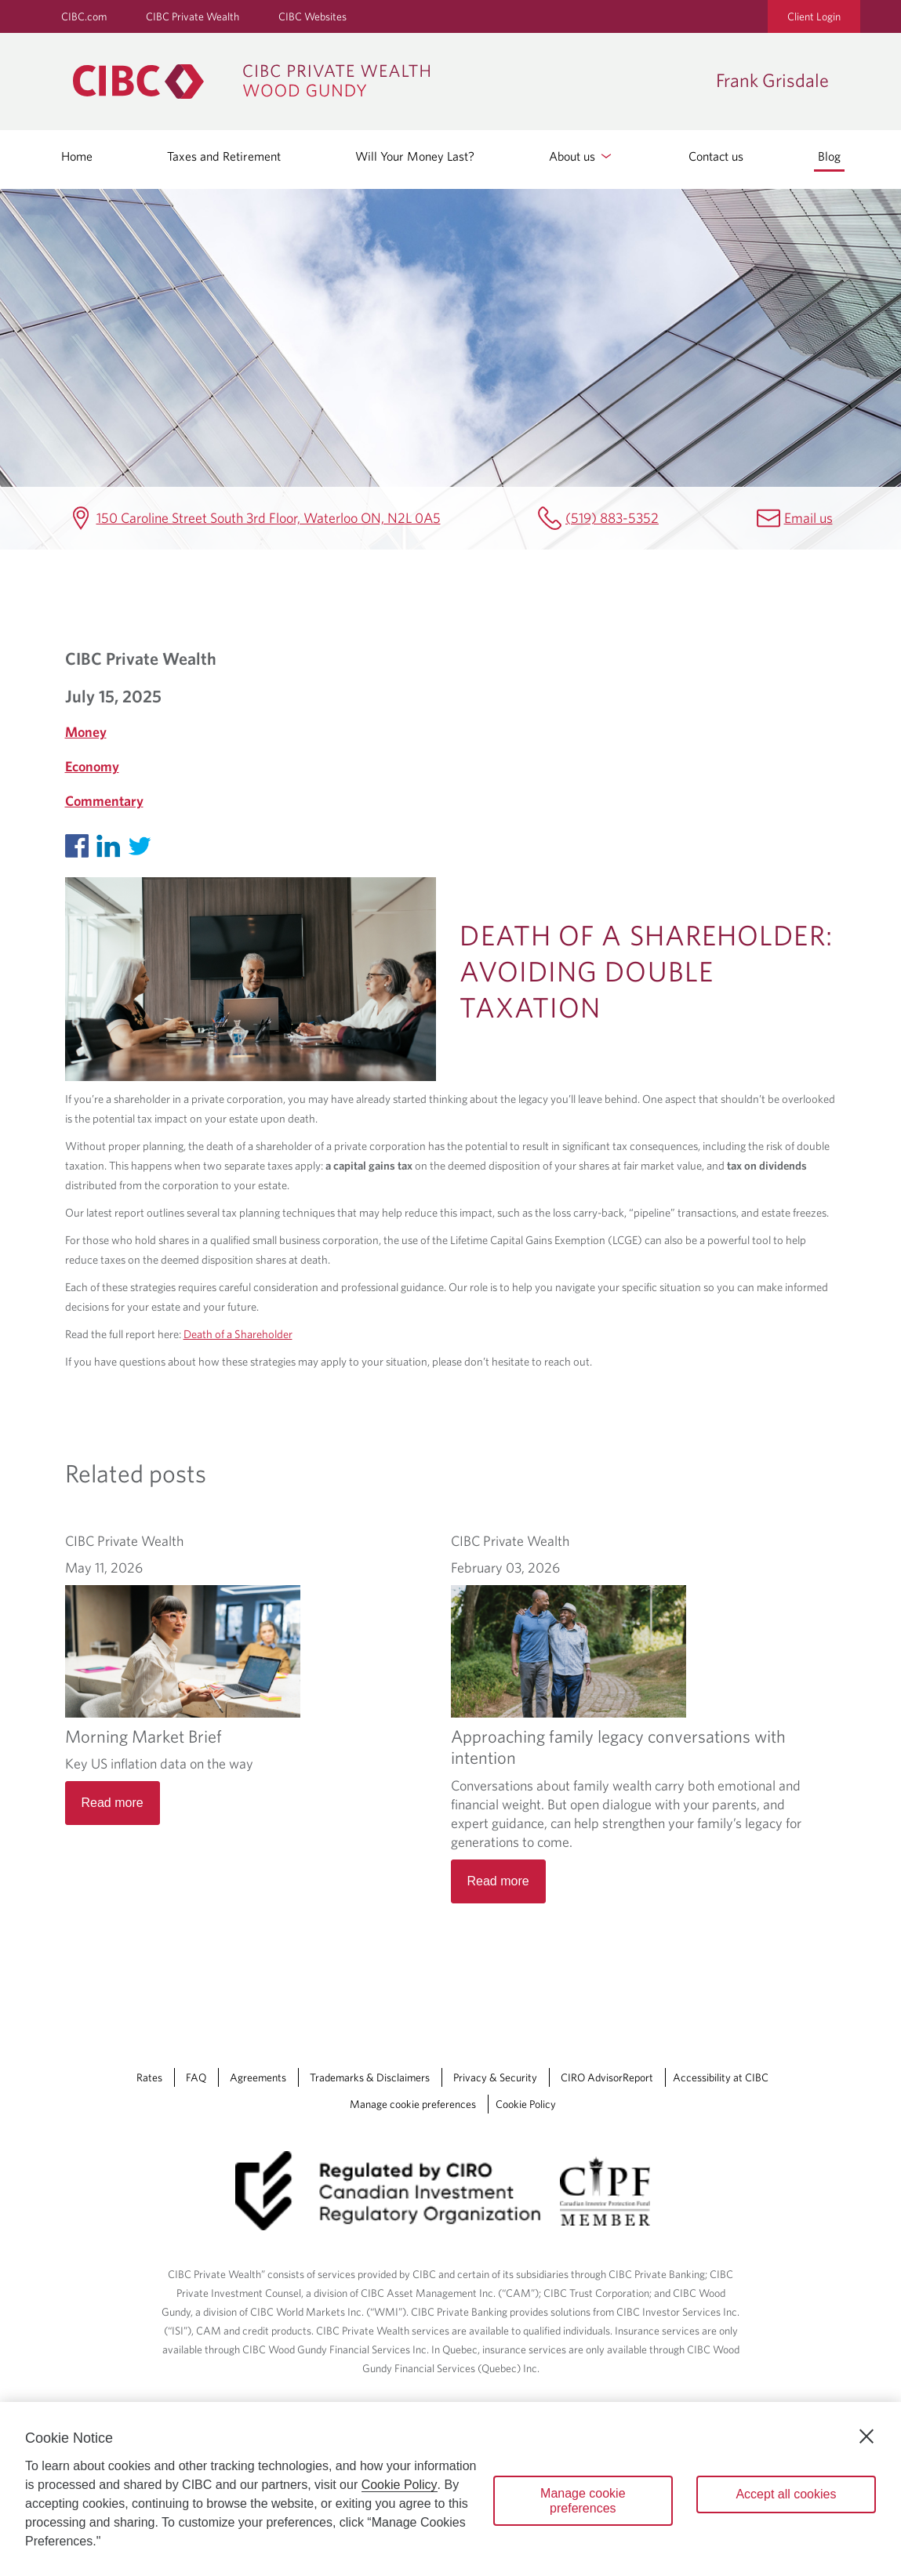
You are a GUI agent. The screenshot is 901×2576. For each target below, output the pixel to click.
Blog (829, 156)
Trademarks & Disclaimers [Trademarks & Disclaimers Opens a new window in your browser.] (370, 1999)
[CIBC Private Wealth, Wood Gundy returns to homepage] (386, 81)
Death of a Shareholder (237, 1334)
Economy (92, 766)
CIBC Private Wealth (192, 16)
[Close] (866, 2436)
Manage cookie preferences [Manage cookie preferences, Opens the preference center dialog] (583, 2501)
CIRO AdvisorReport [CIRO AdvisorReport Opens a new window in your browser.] (607, 1999)
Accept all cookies (786, 2494)
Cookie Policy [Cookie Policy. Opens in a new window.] (399, 2484)
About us (581, 156)
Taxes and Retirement (224, 156)
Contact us (715, 156)
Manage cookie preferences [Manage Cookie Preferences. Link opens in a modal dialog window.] (413, 2025)
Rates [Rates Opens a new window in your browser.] (149, 1999)
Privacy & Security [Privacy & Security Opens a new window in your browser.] (495, 1999)
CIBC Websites (312, 16)
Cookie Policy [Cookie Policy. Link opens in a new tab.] (526, 2025)
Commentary (104, 801)
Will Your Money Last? (414, 156)
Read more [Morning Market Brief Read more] (113, 1802)
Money (86, 732)
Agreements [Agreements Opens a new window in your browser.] (258, 1999)
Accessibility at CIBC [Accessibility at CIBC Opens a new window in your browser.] (720, 1999)
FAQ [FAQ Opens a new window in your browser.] (196, 1999)
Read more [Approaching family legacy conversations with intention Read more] (498, 1767)
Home (77, 156)
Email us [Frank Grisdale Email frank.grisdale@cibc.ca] (808, 518)
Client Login (814, 16)
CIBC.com (84, 16)
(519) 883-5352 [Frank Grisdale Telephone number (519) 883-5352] (612, 518)
